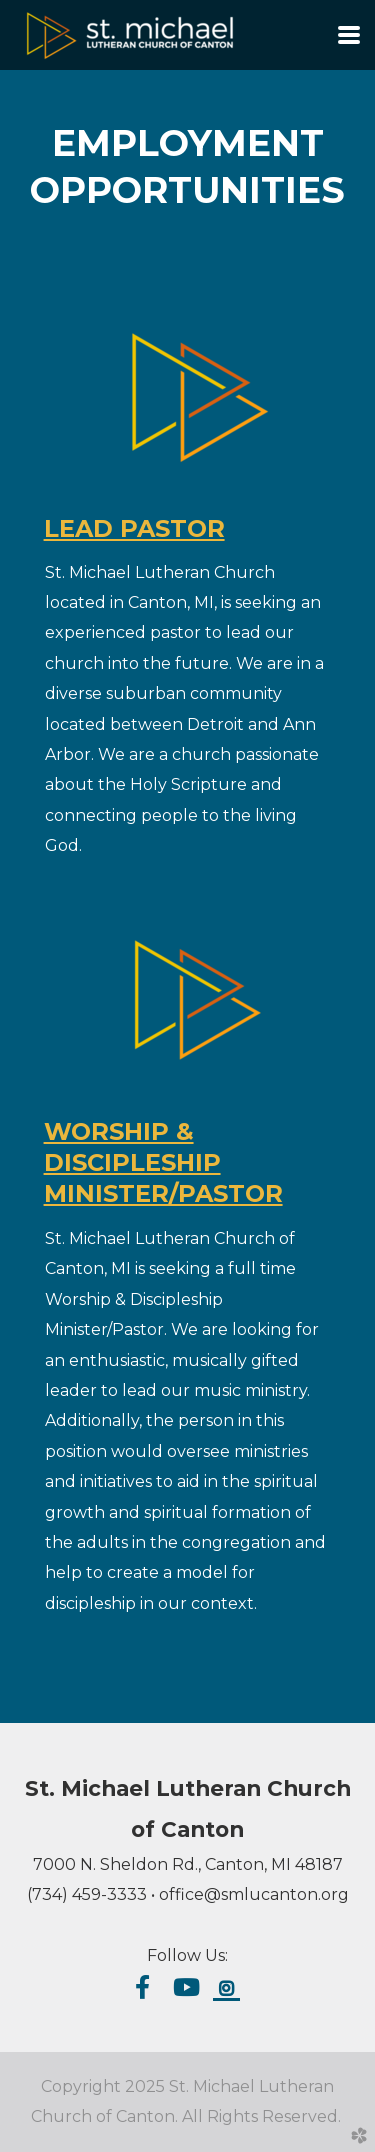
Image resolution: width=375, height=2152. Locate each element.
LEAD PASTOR (134, 528)
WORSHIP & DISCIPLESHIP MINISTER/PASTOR (163, 1162)
